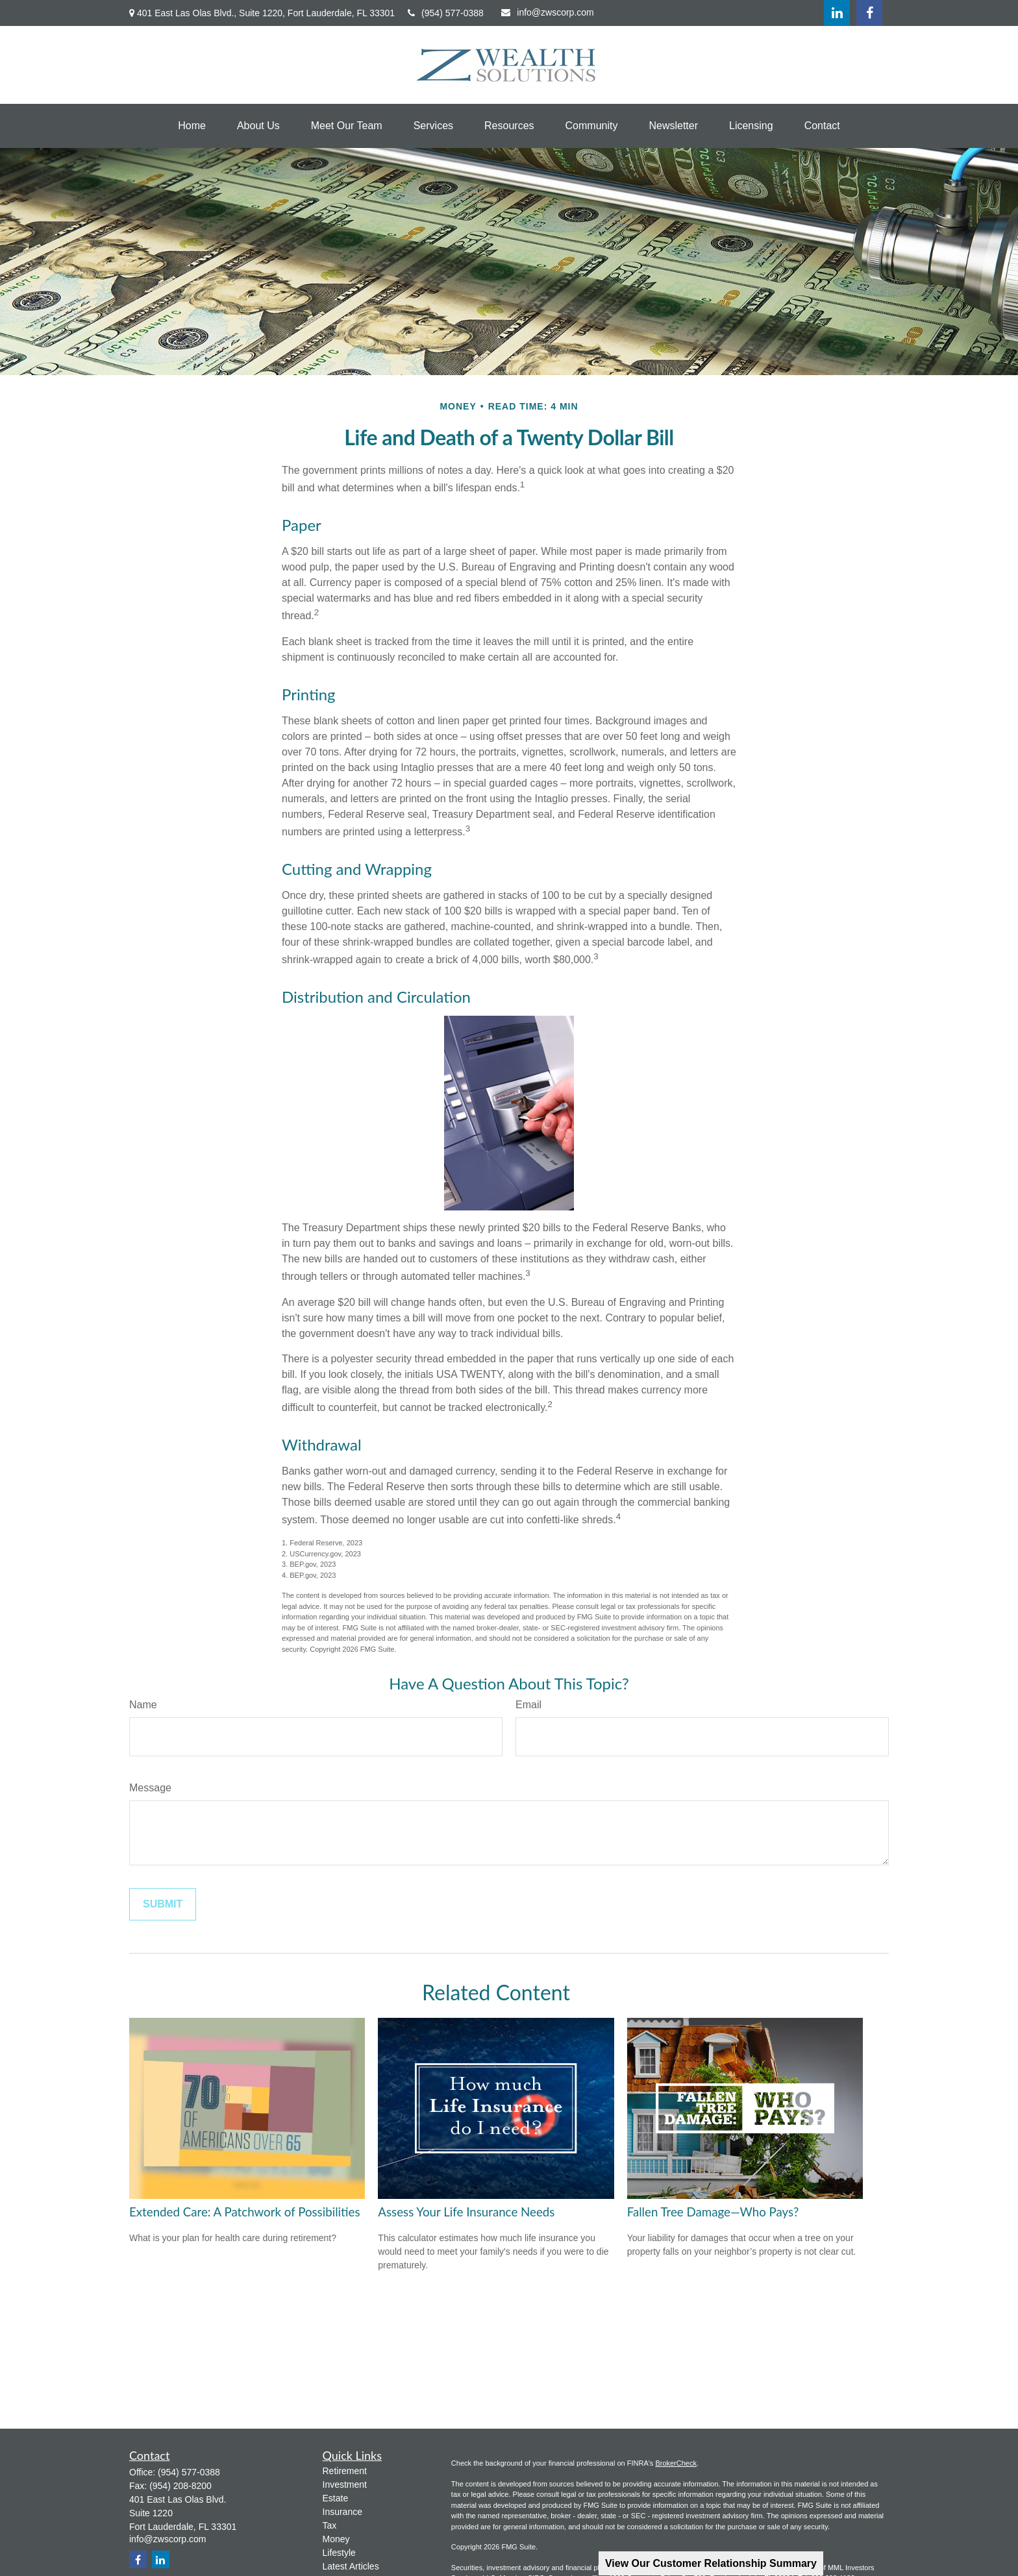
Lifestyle (339, 2552)
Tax (330, 2525)
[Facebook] (869, 13)
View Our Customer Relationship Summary (711, 2563)
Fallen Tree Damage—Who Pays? (713, 2212)
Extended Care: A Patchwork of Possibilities (244, 2212)
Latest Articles (351, 2566)
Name (143, 1704)
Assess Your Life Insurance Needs (466, 2212)
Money (336, 2539)
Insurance (342, 2512)
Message (150, 1787)
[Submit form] (162, 1904)
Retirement (345, 2471)
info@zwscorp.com (547, 12)
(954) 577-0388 (446, 13)
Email (528, 1704)
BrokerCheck (676, 2463)
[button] (191, 126)
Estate (336, 2498)
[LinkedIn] (837, 13)
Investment (345, 2484)
